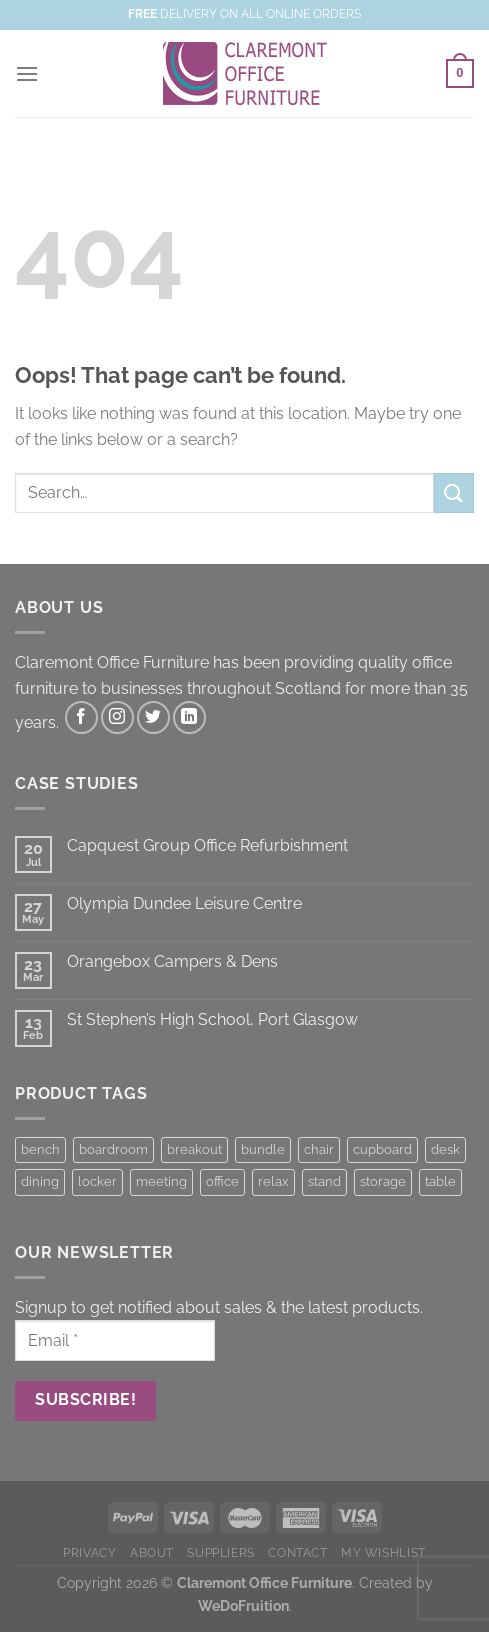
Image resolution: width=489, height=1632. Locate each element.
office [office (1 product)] (222, 1181)
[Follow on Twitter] (153, 717)
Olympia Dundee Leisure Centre (184, 903)
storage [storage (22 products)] (383, 1181)
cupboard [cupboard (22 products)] (382, 1149)
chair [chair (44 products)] (319, 1149)
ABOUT (152, 1552)
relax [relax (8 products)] (273, 1181)
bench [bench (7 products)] (40, 1149)
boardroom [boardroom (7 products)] (113, 1149)
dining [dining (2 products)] (40, 1181)
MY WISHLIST (383, 1552)
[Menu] (27, 73)
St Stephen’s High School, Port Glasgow (212, 1019)
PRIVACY (89, 1552)
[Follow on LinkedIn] (189, 717)
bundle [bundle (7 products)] (263, 1149)
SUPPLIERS (221, 1552)
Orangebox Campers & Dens (172, 961)
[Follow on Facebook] (81, 717)
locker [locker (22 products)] (97, 1181)
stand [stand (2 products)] (324, 1181)
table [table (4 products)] (440, 1181)
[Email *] (115, 1340)
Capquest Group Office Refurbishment (207, 845)
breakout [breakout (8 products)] (194, 1149)
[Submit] (454, 492)
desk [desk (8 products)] (445, 1149)
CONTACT (297, 1552)
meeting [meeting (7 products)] (161, 1181)
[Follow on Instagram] (117, 717)
